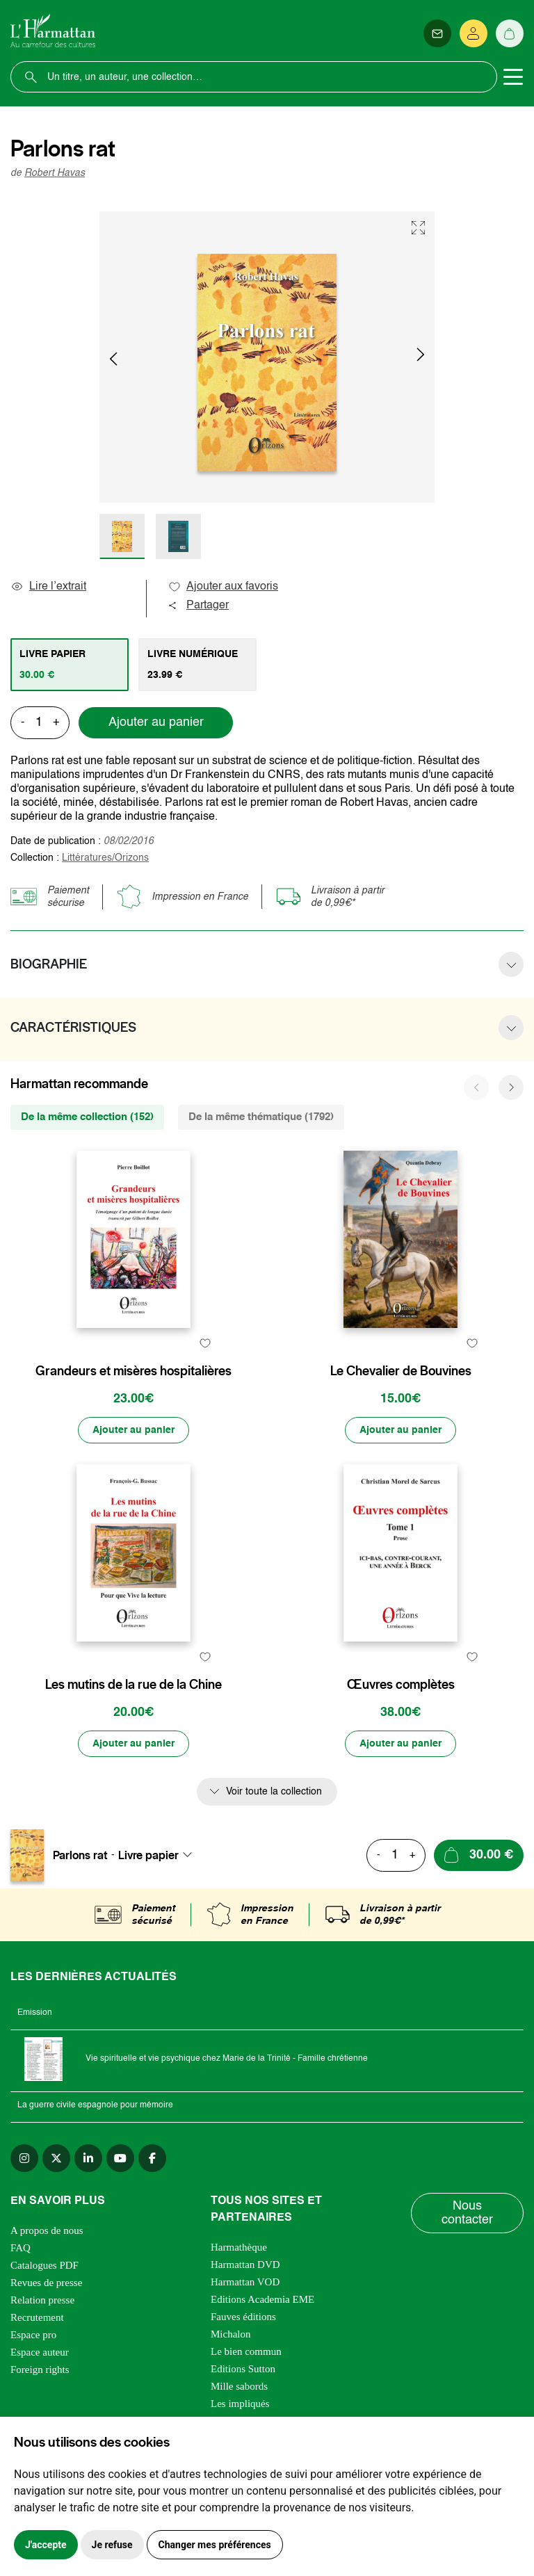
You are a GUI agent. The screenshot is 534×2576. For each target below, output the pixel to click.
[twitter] (56, 2158)
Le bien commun (246, 2351)
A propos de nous (46, 2230)
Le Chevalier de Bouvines (400, 1371)
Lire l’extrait (48, 586)
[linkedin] (88, 2158)
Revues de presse (46, 2282)
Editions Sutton (243, 2368)
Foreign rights (40, 2369)
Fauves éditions (243, 2316)
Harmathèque (239, 2247)
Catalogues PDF (44, 2265)
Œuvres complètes (401, 1684)
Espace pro (33, 2334)
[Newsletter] (437, 33)
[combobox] (159, 1855)
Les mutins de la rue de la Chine (133, 1684)
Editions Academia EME (262, 2299)
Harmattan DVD (245, 2264)
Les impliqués (240, 2403)
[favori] (204, 1343)
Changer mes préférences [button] (215, 2544)
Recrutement (37, 2317)
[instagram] (24, 2158)
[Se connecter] (473, 33)
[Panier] (510, 33)
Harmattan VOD (245, 2281)
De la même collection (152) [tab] (87, 1117)
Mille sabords (239, 2386)
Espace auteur (39, 2352)
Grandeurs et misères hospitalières (133, 1371)
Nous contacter (467, 2213)
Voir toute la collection (274, 1792)
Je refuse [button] (112, 2544)
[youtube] (120, 2158)
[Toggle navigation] (513, 77)
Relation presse (42, 2300)
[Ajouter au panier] (133, 1430)
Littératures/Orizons (105, 858)
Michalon (231, 2334)
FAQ (20, 2247)
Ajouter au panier (156, 722)
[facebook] (152, 2158)
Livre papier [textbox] (148, 1855)
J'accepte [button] (46, 2544)
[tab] (69, 664)
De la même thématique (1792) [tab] (261, 1117)
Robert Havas (54, 173)
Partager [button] (198, 605)
